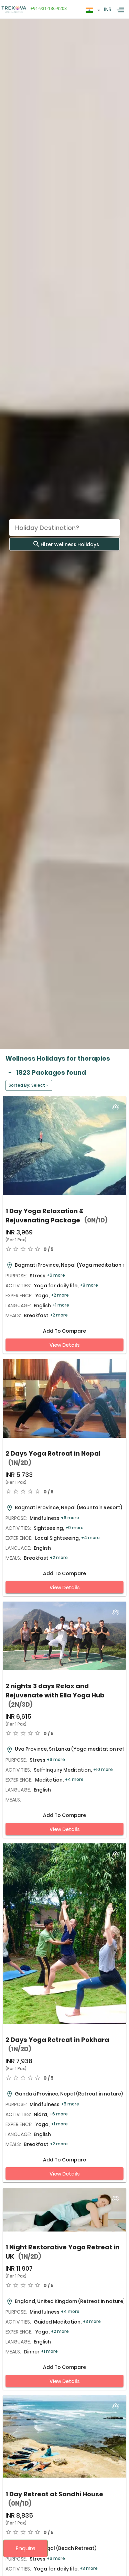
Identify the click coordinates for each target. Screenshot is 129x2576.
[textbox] (93, 8)
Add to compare (64, 1330)
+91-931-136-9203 (47, 8)
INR (107, 9)
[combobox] (93, 10)
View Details (65, 1345)
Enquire (25, 2548)
